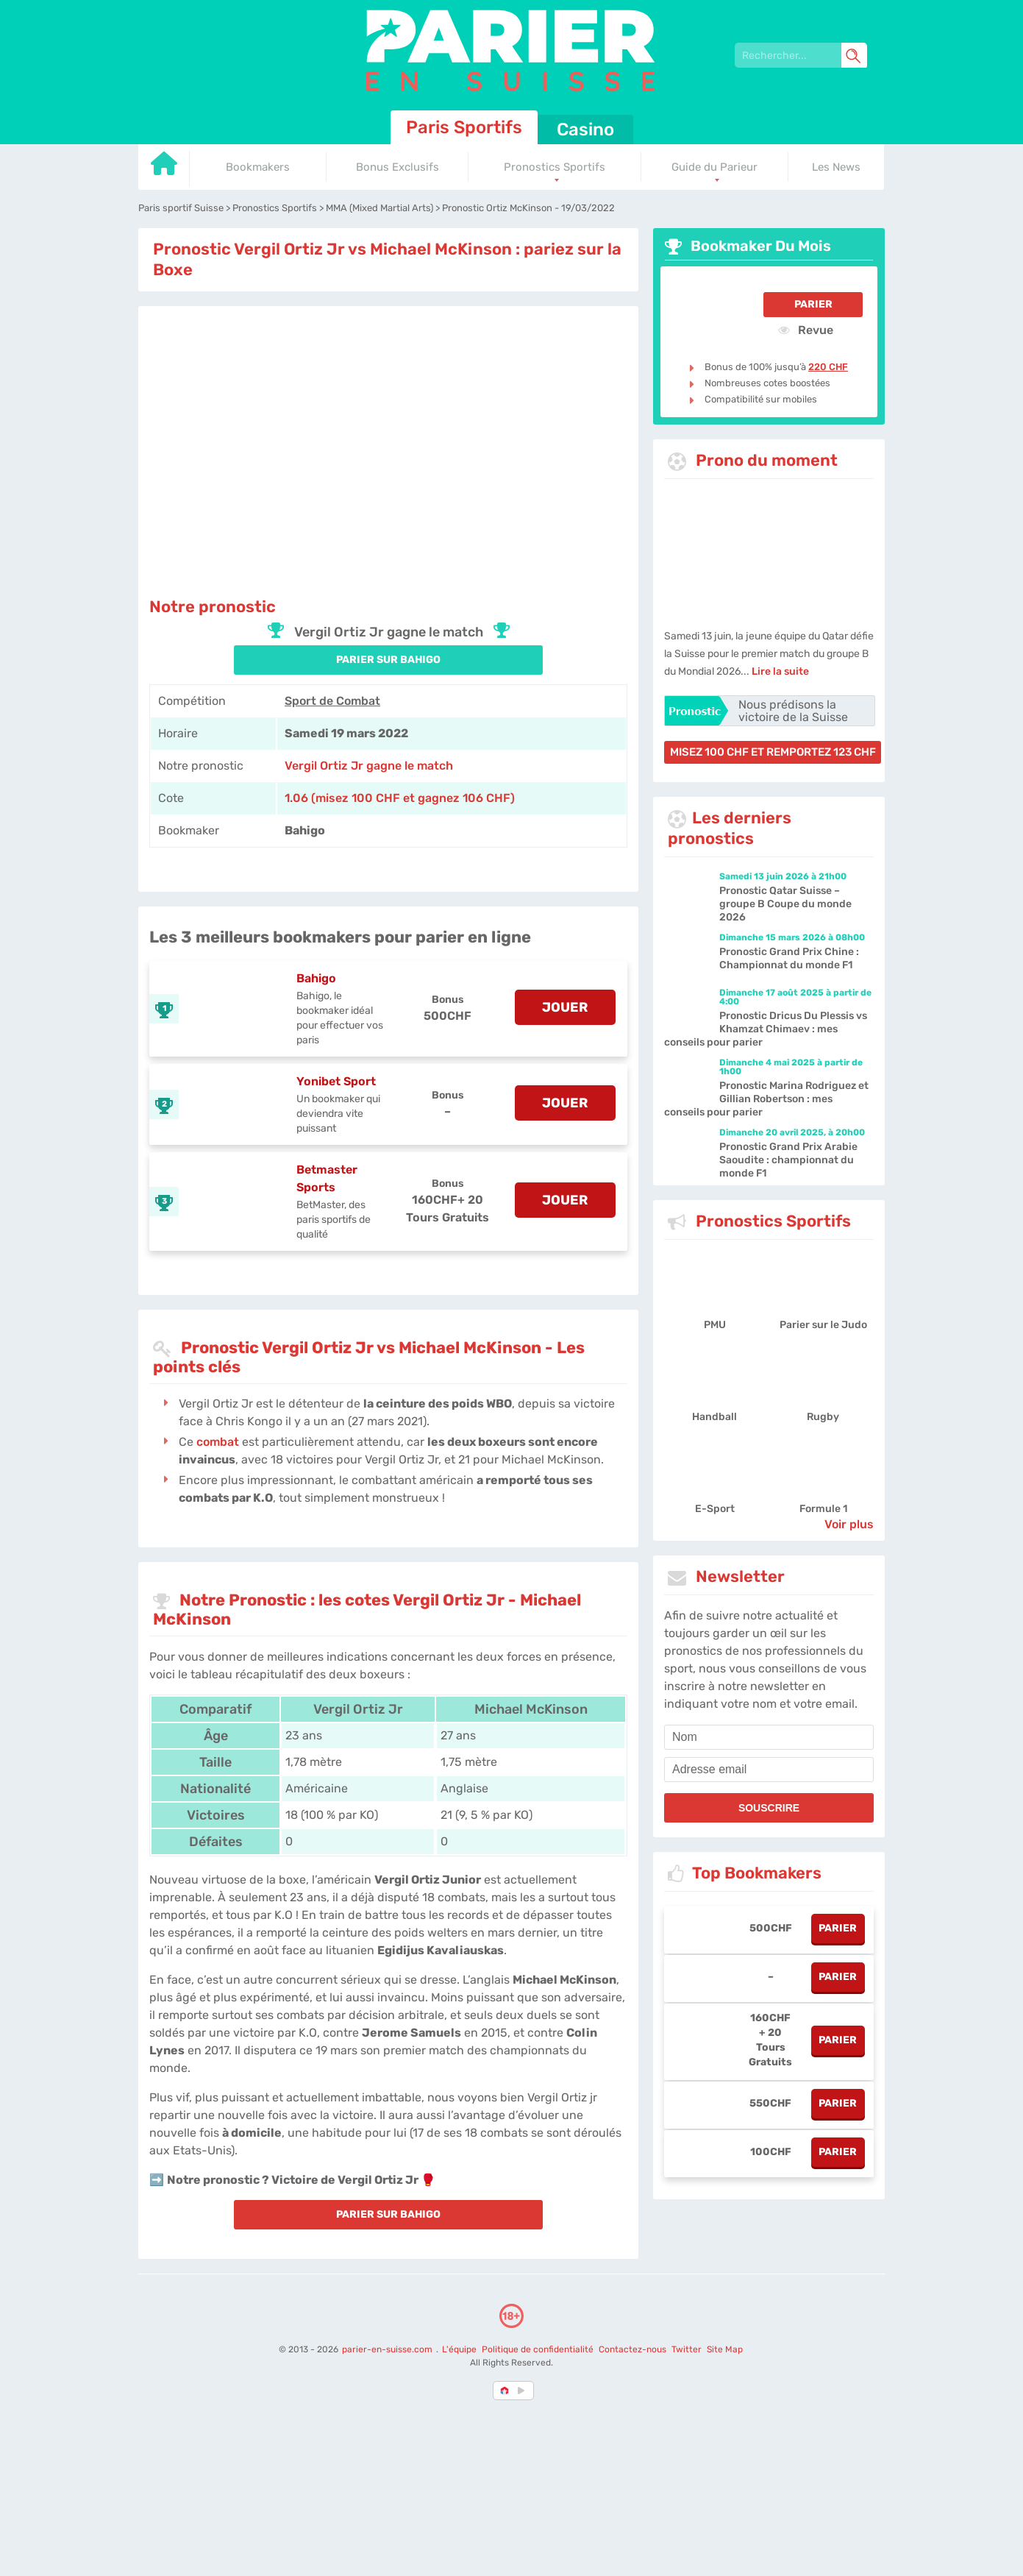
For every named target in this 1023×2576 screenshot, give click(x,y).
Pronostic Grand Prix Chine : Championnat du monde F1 (789, 958)
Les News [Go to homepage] (836, 167)
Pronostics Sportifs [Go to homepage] (554, 167)
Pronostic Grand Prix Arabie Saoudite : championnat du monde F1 (788, 1159)
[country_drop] (524, 2390)
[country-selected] (505, 2390)
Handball (714, 1417)
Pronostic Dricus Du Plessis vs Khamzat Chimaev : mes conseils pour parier (765, 1029)
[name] (769, 1737)
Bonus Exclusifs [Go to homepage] (397, 167)
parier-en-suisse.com (388, 2349)
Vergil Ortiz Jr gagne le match (369, 766)
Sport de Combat (332, 701)
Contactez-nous (632, 2349)
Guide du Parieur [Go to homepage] (714, 167)
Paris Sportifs (464, 127)
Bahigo (316, 978)
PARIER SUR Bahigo (388, 659)
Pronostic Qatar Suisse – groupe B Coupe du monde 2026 (785, 903)
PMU (715, 1325)
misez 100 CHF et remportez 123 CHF (773, 752)
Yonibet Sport (336, 1081)
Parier (813, 304)
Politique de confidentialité (539, 2349)
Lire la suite (780, 671)
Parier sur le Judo (823, 1325)
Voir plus (849, 1524)
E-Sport (715, 1508)
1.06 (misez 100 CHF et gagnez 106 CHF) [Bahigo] (400, 798)
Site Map (725, 2349)
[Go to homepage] (164, 169)
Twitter (686, 2349)
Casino (585, 129)
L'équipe (459, 2349)
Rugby (823, 1417)
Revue (805, 329)
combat (217, 1442)
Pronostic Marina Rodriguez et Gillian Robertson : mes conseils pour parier (766, 1098)
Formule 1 (823, 1508)
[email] (769, 1769)
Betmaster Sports (326, 1178)
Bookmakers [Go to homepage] (258, 167)
